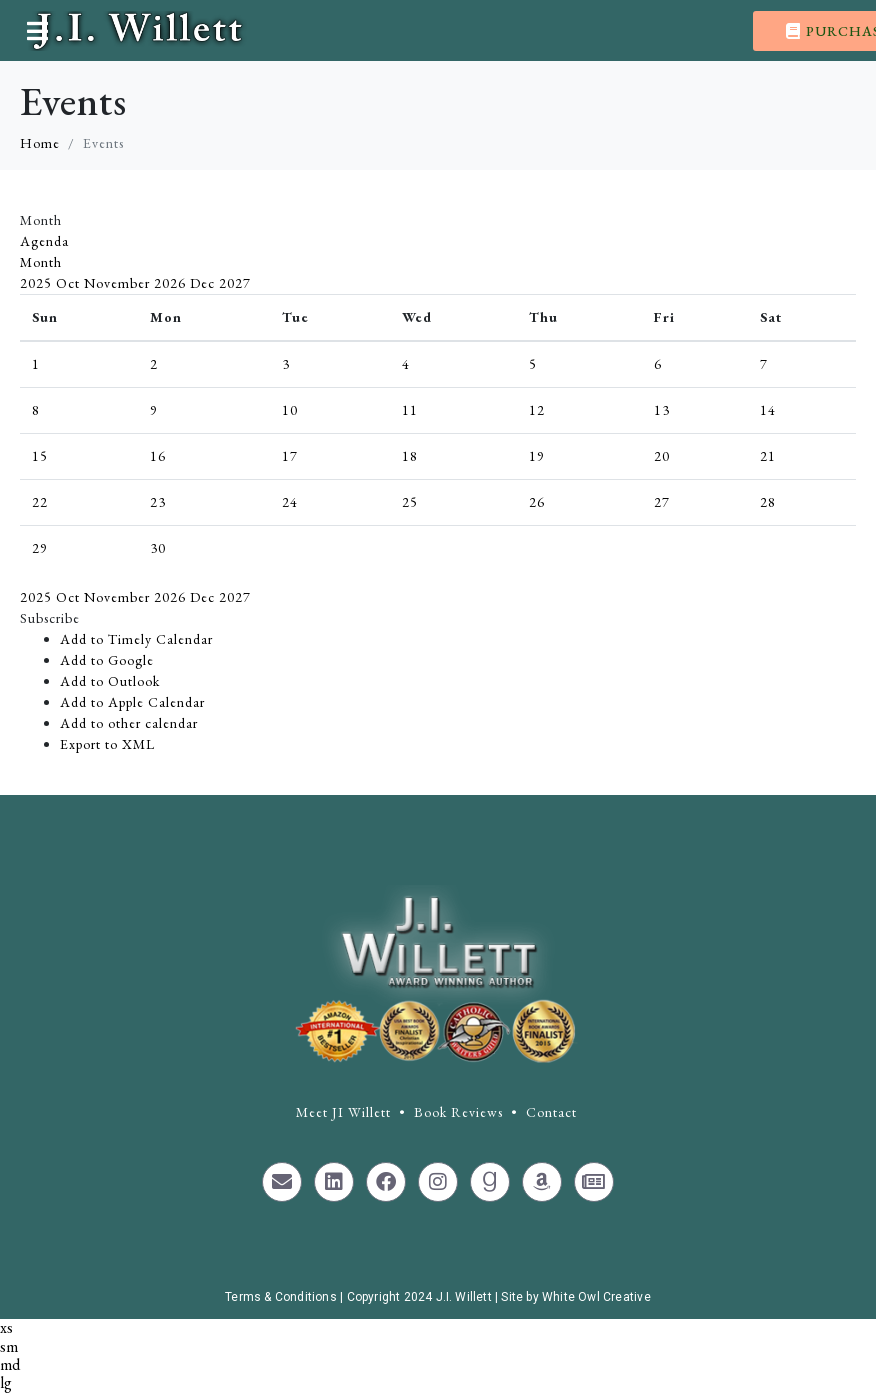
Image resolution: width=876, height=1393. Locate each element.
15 (40, 456)
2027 (235, 283)
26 (537, 502)
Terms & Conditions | (285, 1297)
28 (768, 502)
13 (662, 410)
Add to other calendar (129, 723)
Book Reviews (458, 1112)
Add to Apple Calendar (132, 702)
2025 (38, 283)
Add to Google (107, 660)
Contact (551, 1112)
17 (290, 456)
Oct (70, 283)
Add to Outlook (110, 681)
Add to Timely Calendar (136, 639)
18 (410, 456)
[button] (50, 618)
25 (410, 502)
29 (40, 548)
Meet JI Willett (343, 1112)
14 (768, 410)
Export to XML (107, 744)
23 (158, 502)
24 (290, 502)
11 (410, 410)
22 (40, 502)
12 (537, 410)
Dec (204, 283)
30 (158, 548)
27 (662, 502)
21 (768, 456)
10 (290, 410)
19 (537, 456)
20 (662, 456)
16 (158, 456)
